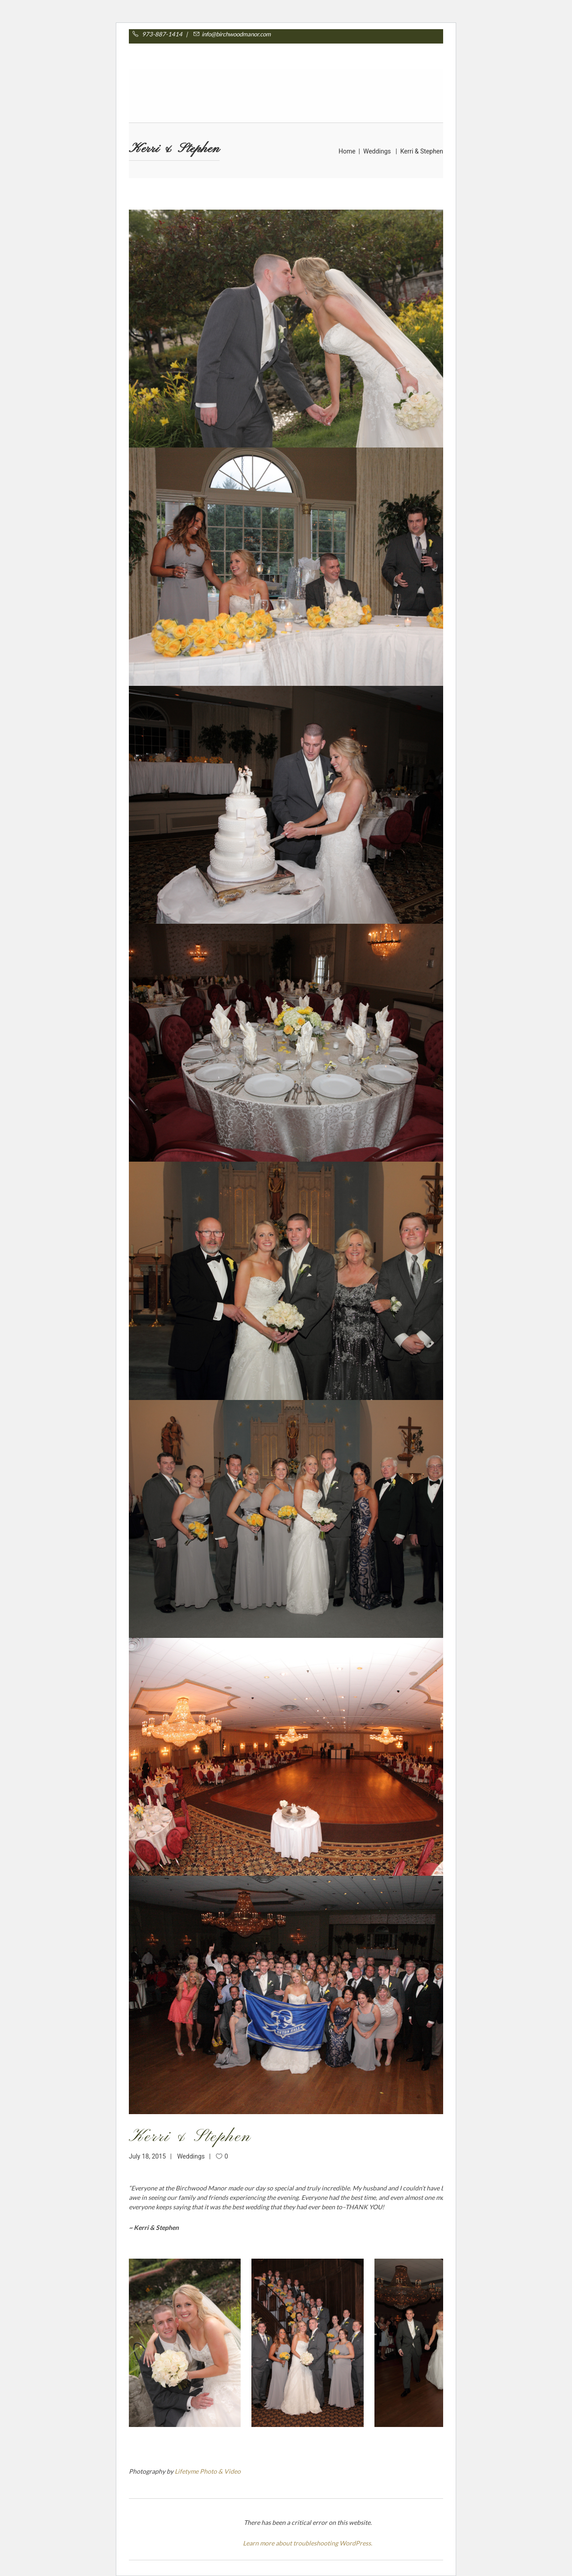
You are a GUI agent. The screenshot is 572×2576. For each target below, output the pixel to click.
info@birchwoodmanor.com (231, 34)
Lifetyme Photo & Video (208, 2471)
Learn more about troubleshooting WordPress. (307, 2543)
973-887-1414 (166, 34)
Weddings (377, 151)
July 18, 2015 (147, 2156)
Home (347, 151)
